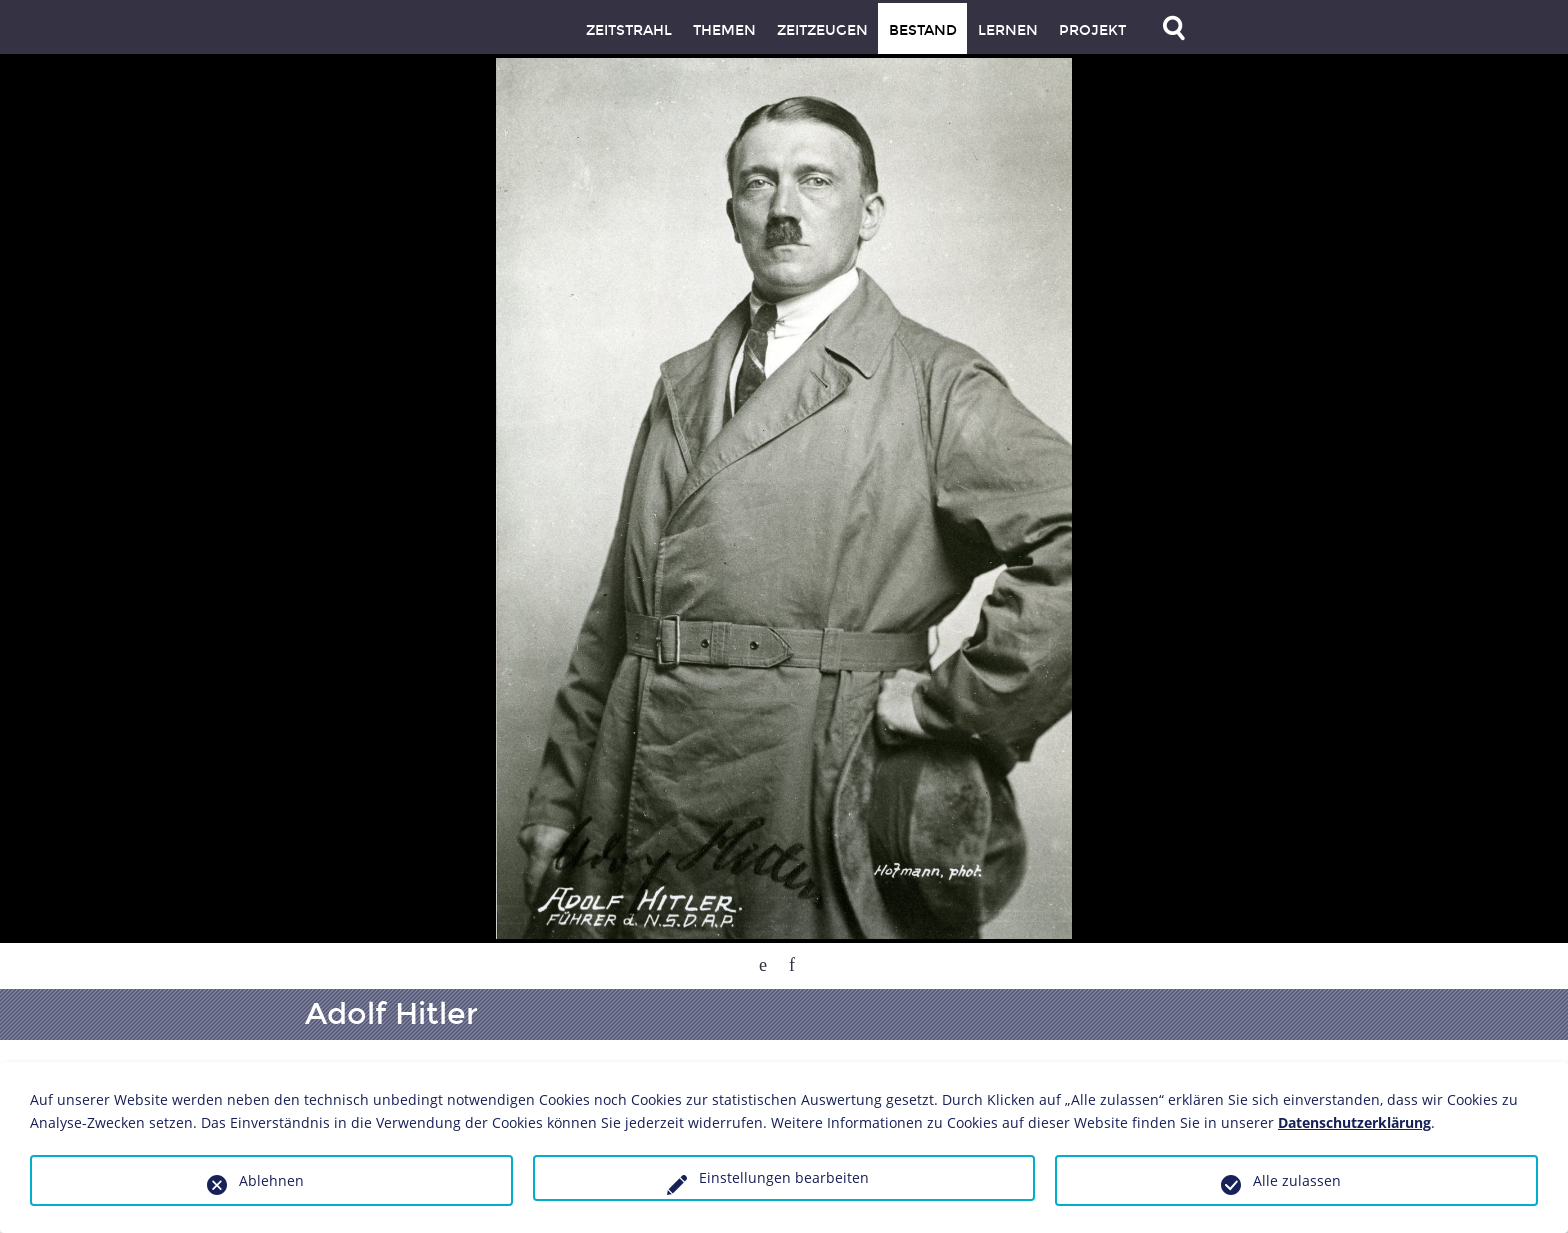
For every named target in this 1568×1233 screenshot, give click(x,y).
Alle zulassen (1297, 1180)
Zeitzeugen (822, 30)
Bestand (923, 30)
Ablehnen (271, 1180)
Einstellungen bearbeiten (784, 1177)
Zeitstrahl (629, 30)
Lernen (1008, 30)
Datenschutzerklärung (1354, 1122)
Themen (724, 30)
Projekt (1092, 30)
